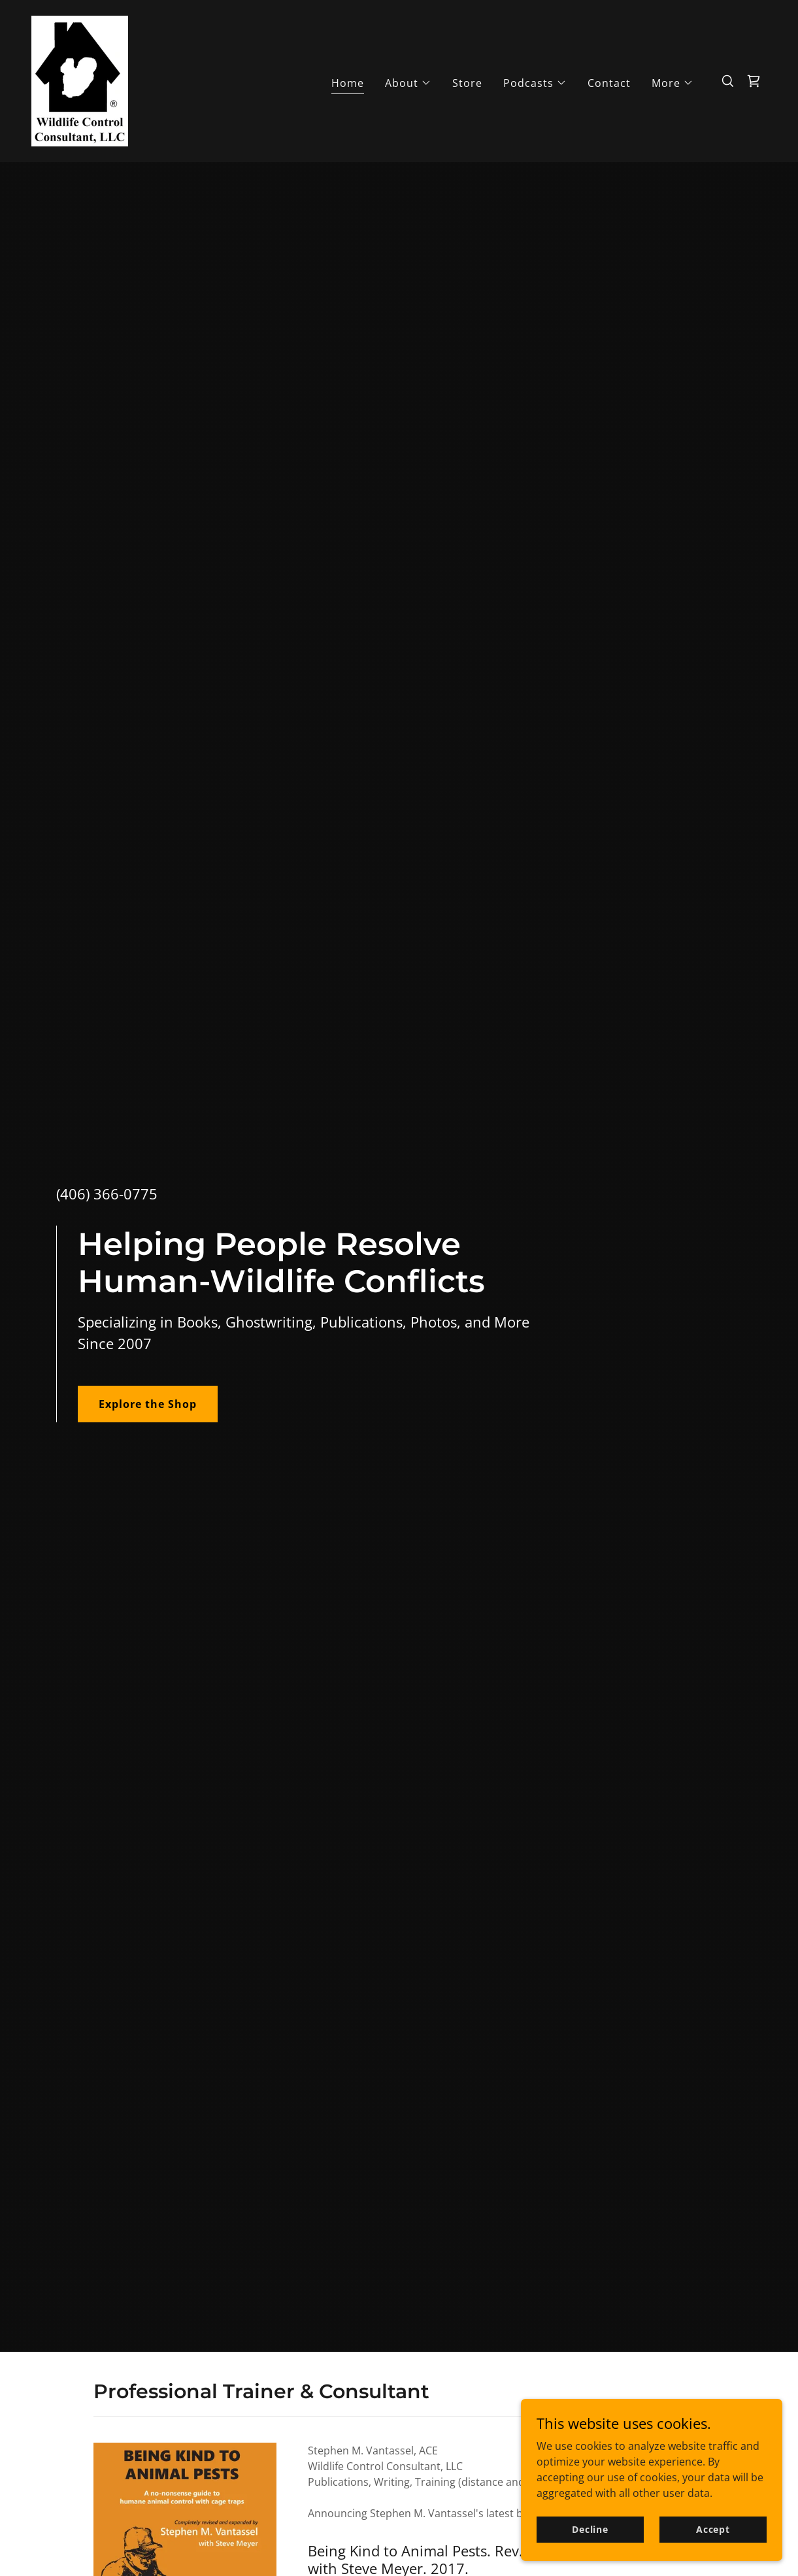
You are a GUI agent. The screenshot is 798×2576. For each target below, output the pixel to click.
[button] (408, 83)
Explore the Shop (148, 1404)
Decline (590, 2529)
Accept (713, 2529)
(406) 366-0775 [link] (107, 1193)
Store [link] (467, 83)
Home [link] (347, 83)
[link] (79, 80)
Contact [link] (609, 83)
